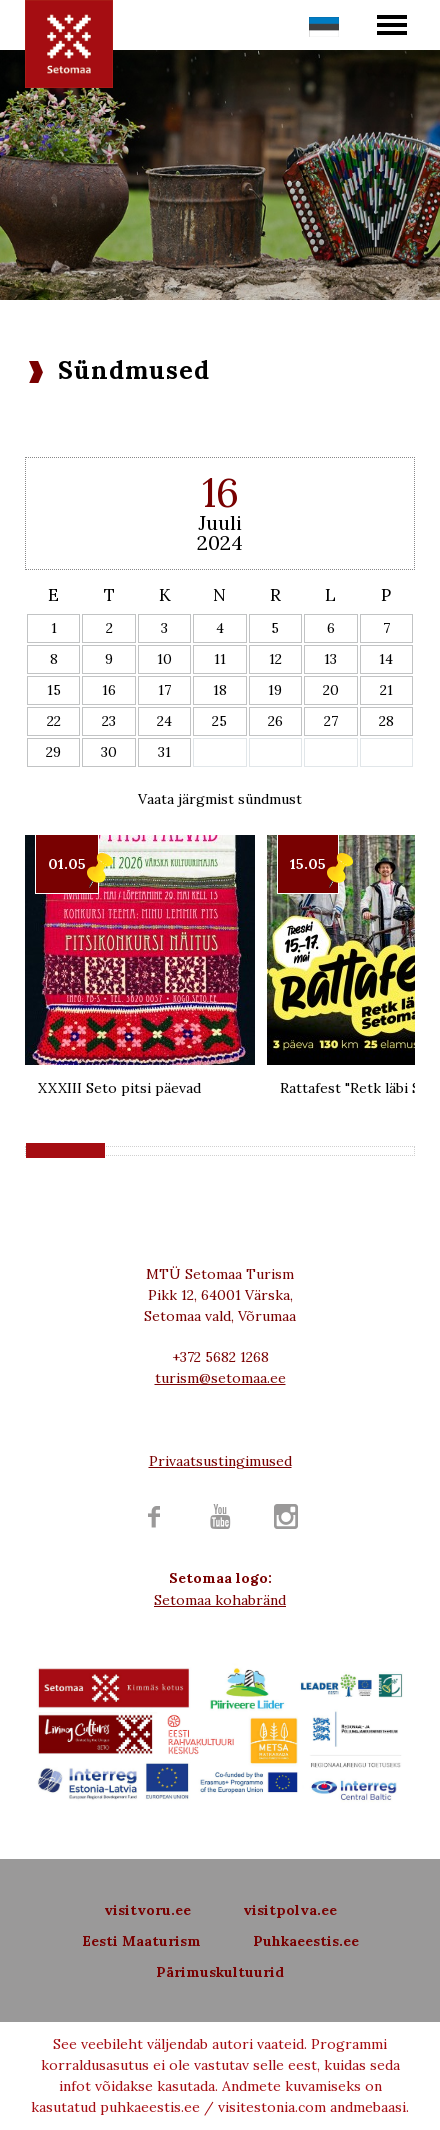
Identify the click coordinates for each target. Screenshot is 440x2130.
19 (275, 690)
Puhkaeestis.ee (306, 1941)
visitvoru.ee (147, 1910)
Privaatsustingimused (220, 1461)
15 (54, 690)
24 (164, 721)
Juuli (220, 522)
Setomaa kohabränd (220, 1600)
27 (331, 721)
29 (53, 752)
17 (164, 690)
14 (386, 659)
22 (54, 721)
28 (386, 721)
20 (331, 690)
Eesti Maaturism (141, 1941)
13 (330, 659)
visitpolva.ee (290, 1910)
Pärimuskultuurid (220, 1972)
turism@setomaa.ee (220, 1378)
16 (109, 690)
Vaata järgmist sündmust (220, 799)
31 (164, 752)
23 (109, 721)
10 (164, 659)
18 (220, 690)
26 (275, 721)
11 (220, 659)
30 (109, 752)
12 (275, 659)
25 (219, 721)
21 (386, 690)
